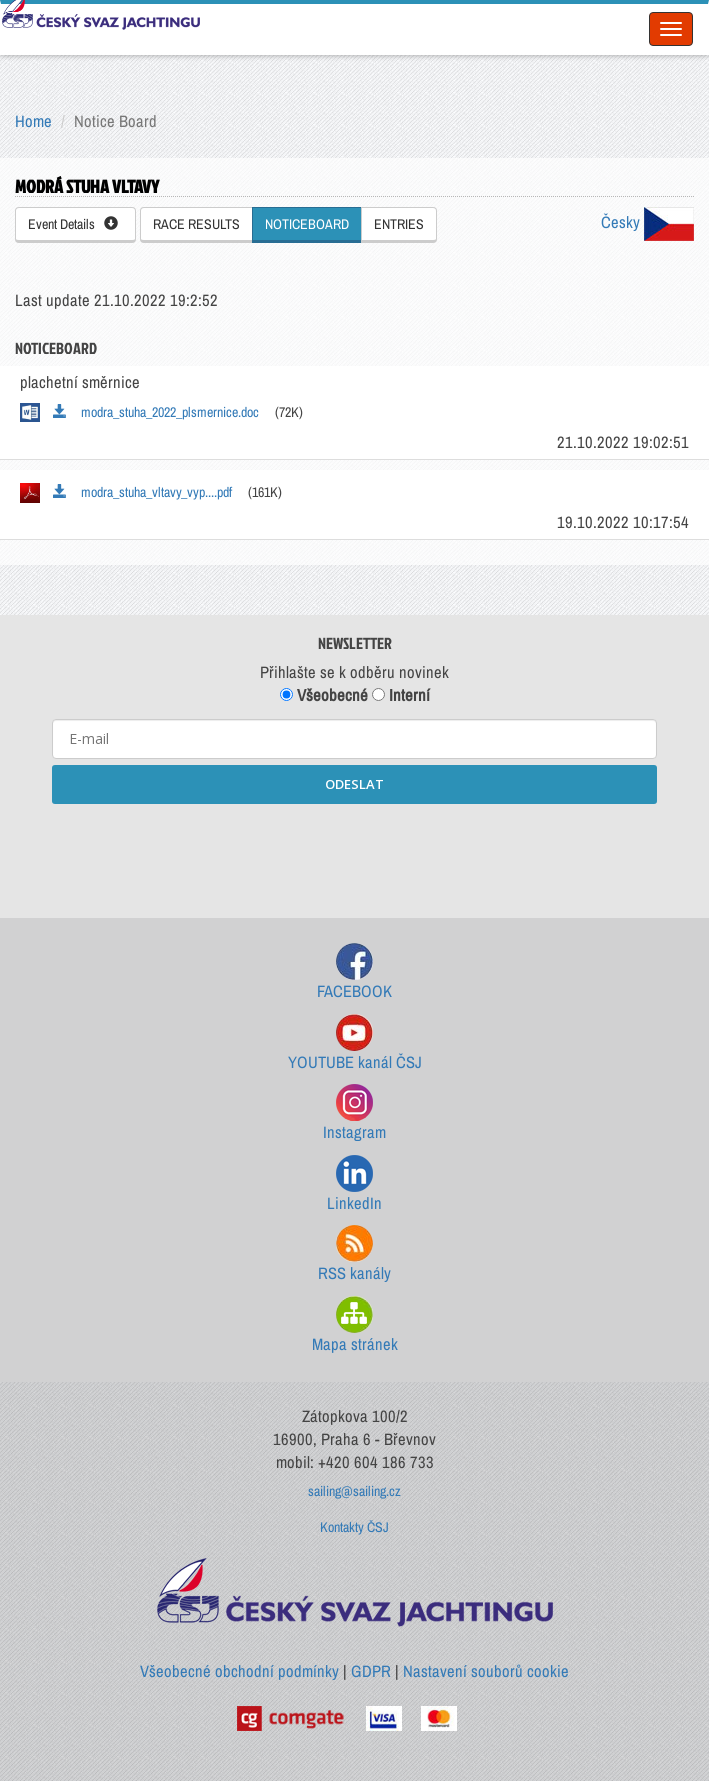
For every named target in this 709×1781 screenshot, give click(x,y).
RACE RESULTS (196, 224)
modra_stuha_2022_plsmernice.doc (156, 412)
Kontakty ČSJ (354, 1527)
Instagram (354, 1113)
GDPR (371, 1671)
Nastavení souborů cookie (486, 1671)
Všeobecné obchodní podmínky (239, 1671)
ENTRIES (399, 224)
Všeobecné (324, 695)
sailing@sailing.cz (354, 1491)
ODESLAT (354, 784)
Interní (401, 695)
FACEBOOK (354, 972)
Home (33, 121)
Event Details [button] (73, 224)
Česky (647, 222)
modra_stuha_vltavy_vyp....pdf (142, 492)
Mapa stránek (355, 1325)
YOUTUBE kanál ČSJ (355, 1043)
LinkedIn (354, 1184)
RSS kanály (354, 1254)
